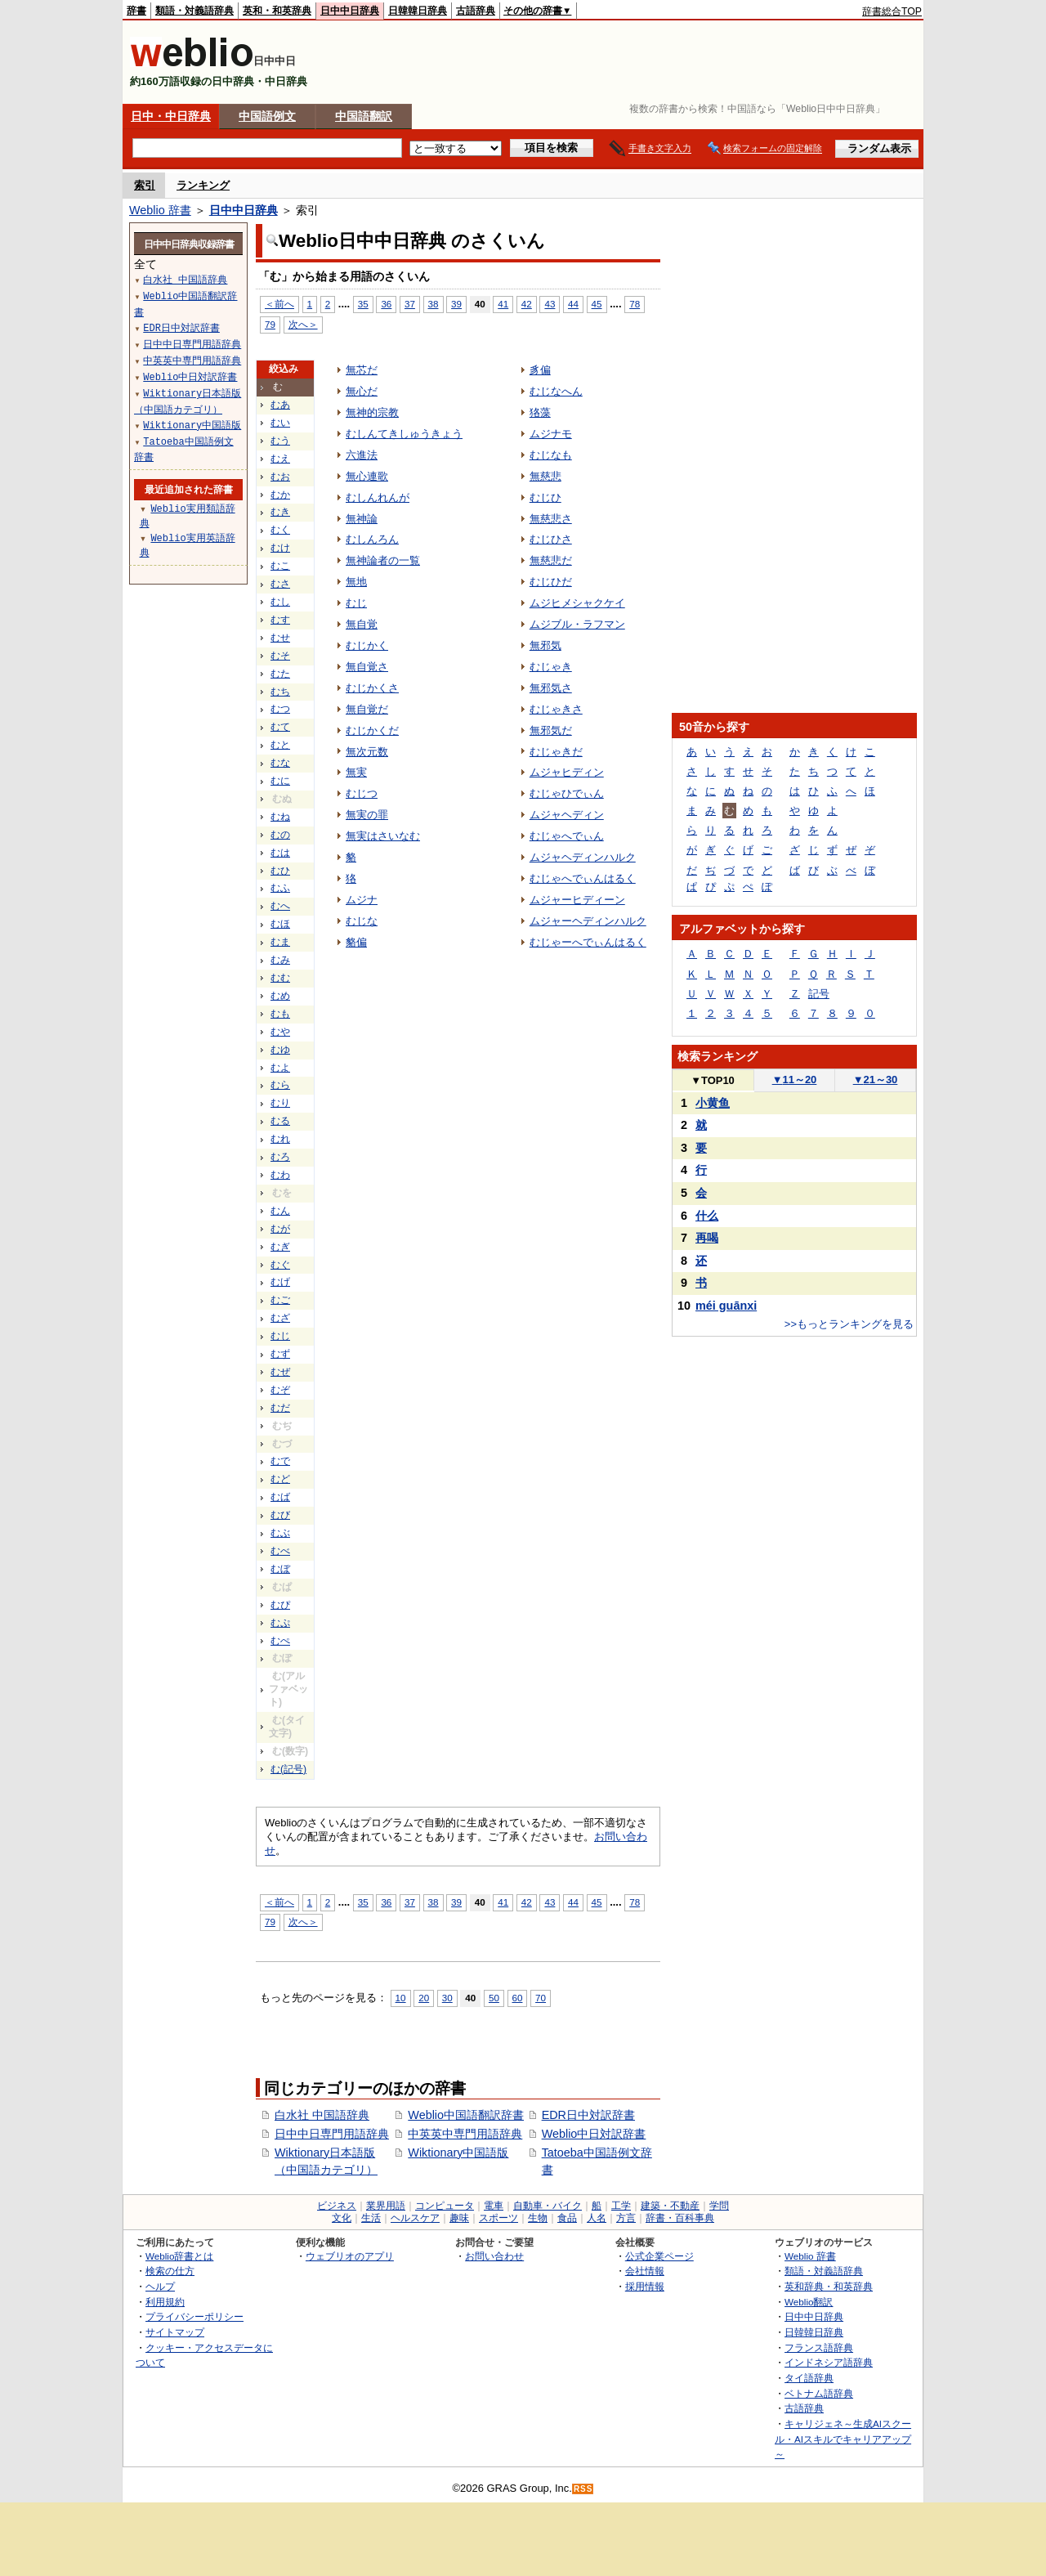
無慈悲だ (551, 560)
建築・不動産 (670, 2206)
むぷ (280, 1622)
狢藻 (540, 412)
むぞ (280, 1390)
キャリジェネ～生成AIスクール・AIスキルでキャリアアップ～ (843, 2438)
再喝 (706, 1237)
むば (280, 1497)
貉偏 (356, 942)
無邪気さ (551, 688)
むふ (280, 888)
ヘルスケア (415, 2218)
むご (280, 1300)
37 (410, 303)
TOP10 (713, 1080)
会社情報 (644, 2270)
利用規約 (165, 2301)
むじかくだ (372, 730)
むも (280, 1013)
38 (433, 303)
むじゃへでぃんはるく (583, 878)
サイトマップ (174, 2332)
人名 (596, 2218)
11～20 (794, 1079)
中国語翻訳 (363, 116)
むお (280, 476)
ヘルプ (160, 2286)
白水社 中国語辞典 (322, 2114)
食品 (567, 2218)
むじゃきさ (556, 709)
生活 (371, 2218)
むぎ (280, 1246)
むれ (280, 1139)
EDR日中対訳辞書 (588, 2114)
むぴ (280, 1605)
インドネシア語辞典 (828, 2362)
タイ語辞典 (809, 2377)
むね (280, 816)
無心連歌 (367, 476)
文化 (341, 2218)
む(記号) (288, 1769)
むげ (280, 1282)
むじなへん (556, 391)
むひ (280, 870)
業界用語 (385, 2206)
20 (423, 1997)
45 (597, 303)
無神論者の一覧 (383, 560)
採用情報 (644, 2286)
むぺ (280, 1640)
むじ (280, 1336)
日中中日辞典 (349, 11)
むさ (280, 583)
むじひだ (551, 582)
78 (634, 303)
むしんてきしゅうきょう (404, 434)
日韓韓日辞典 (417, 11)
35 (363, 303)
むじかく (367, 645)
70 (540, 1997)
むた (280, 673)
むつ (280, 709)
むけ (280, 547)
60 (517, 1997)
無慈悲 (545, 476)
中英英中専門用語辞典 (465, 2133)
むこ (280, 565)
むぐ (280, 1264)
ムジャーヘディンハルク (588, 921)
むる (280, 1121)
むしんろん (372, 539)
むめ (280, 995)
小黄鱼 (712, 1102)
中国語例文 (267, 116)
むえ (280, 458)
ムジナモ (551, 434)
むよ (280, 1067)
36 (386, 303)
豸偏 (540, 370)
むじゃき (551, 667)
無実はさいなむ (383, 836)
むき (280, 511)
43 (549, 303)
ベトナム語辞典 (818, 2393)
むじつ (362, 793)
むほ (280, 924)
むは (280, 852)
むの (280, 834)
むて (280, 726)
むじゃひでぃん (567, 793)
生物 (538, 2218)
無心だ (362, 391)
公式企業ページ (659, 2256)
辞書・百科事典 (680, 2218)
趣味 (459, 2218)
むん (280, 1210)
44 (573, 303)
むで (280, 1461)
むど (280, 1479)
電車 (493, 2206)
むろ (280, 1157)
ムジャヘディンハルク (583, 857)
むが (280, 1228)
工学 (621, 2206)
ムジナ (362, 900)
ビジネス (336, 2206)
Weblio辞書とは (179, 2256)
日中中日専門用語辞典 (332, 2133)
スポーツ (498, 2218)
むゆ (280, 1049)
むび (280, 1515)
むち (280, 691)
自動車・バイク (547, 2206)
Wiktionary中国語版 (458, 2152)
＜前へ (279, 303)
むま (280, 942)
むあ (280, 404)
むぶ (280, 1533)
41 (503, 303)
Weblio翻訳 (808, 2301)
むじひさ (551, 539)
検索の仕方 (169, 2270)
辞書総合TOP (892, 11)
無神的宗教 (372, 412)
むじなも (551, 455)
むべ (280, 1551)
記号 (818, 994)
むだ (280, 1407)
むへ (280, 906)
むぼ (280, 1569)
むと (280, 744)
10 (401, 1997)
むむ (280, 977)
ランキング (203, 185)
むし (280, 601)
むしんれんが (377, 497)
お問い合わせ (494, 2256)
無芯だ (362, 370)
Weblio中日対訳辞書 (594, 2133)
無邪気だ (551, 730)
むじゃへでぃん (567, 836)
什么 (706, 1215)
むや (280, 1031)
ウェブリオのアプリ (350, 2256)
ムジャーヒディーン (577, 900)
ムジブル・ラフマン (577, 624)
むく (280, 529)
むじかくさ (372, 688)
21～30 (875, 1079)
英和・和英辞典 (277, 11)
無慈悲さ (551, 519)
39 (456, 303)
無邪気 (545, 645)
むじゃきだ (556, 752)
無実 (356, 772)
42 (526, 303)
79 (270, 324)
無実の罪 (367, 815)
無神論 (362, 519)
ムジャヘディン (567, 815)
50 (494, 1997)
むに (280, 780)
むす (280, 619)
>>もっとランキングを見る (849, 1324)
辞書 (136, 11)
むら (280, 1085)
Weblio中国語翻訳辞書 (466, 2114)
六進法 (362, 455)
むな (280, 762)
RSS (583, 2488)
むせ (280, 637)
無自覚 (362, 624)
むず (280, 1354)
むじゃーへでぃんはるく (588, 942)
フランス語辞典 (818, 2347)
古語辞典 (475, 11)
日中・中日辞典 (171, 116)
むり (280, 1103)
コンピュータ (444, 2206)
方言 (626, 2218)
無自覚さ (367, 667)
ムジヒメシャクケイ (577, 603)
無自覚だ (367, 709)
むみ (280, 959)
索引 (144, 185)
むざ (280, 1318)
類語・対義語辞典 (194, 11)
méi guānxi (726, 1305)
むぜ (280, 1372)
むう (280, 440)
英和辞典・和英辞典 (828, 2286)
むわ (280, 1174)
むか (280, 494)
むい (280, 422)
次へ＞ (303, 324)
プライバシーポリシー (194, 2316)
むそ (280, 655)
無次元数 (367, 752)
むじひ (545, 497)
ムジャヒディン (567, 772)
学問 (719, 2206)
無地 (356, 582)
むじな (362, 921)
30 (447, 1997)
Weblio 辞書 (160, 210)
